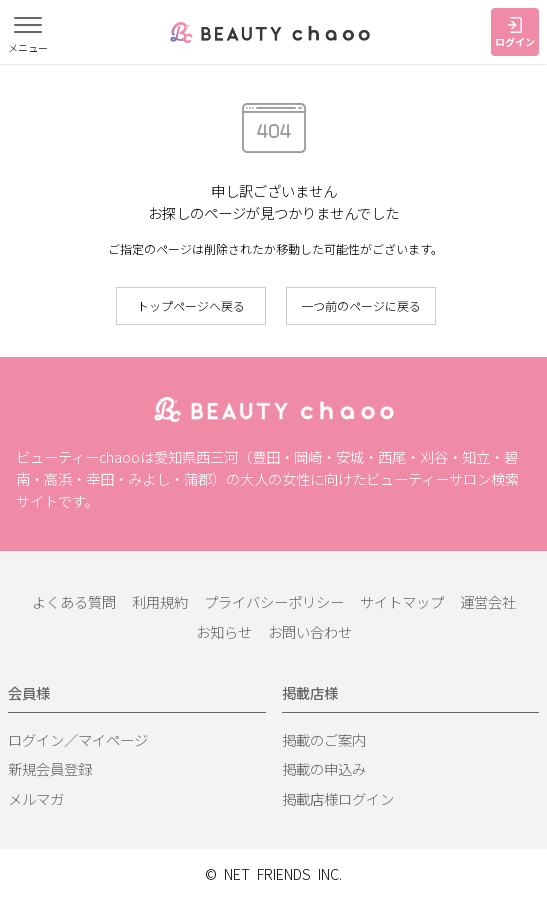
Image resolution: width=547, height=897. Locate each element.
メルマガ (36, 798)
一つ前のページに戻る (361, 305)
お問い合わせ (310, 631)
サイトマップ (402, 601)
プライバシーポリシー (274, 601)
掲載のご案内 (324, 739)
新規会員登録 (50, 768)
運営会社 (488, 601)
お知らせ (224, 631)
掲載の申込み (324, 768)
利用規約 (160, 601)
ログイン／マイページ (78, 739)
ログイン (515, 33)
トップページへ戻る (191, 305)
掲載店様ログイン (338, 798)
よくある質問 (74, 601)
